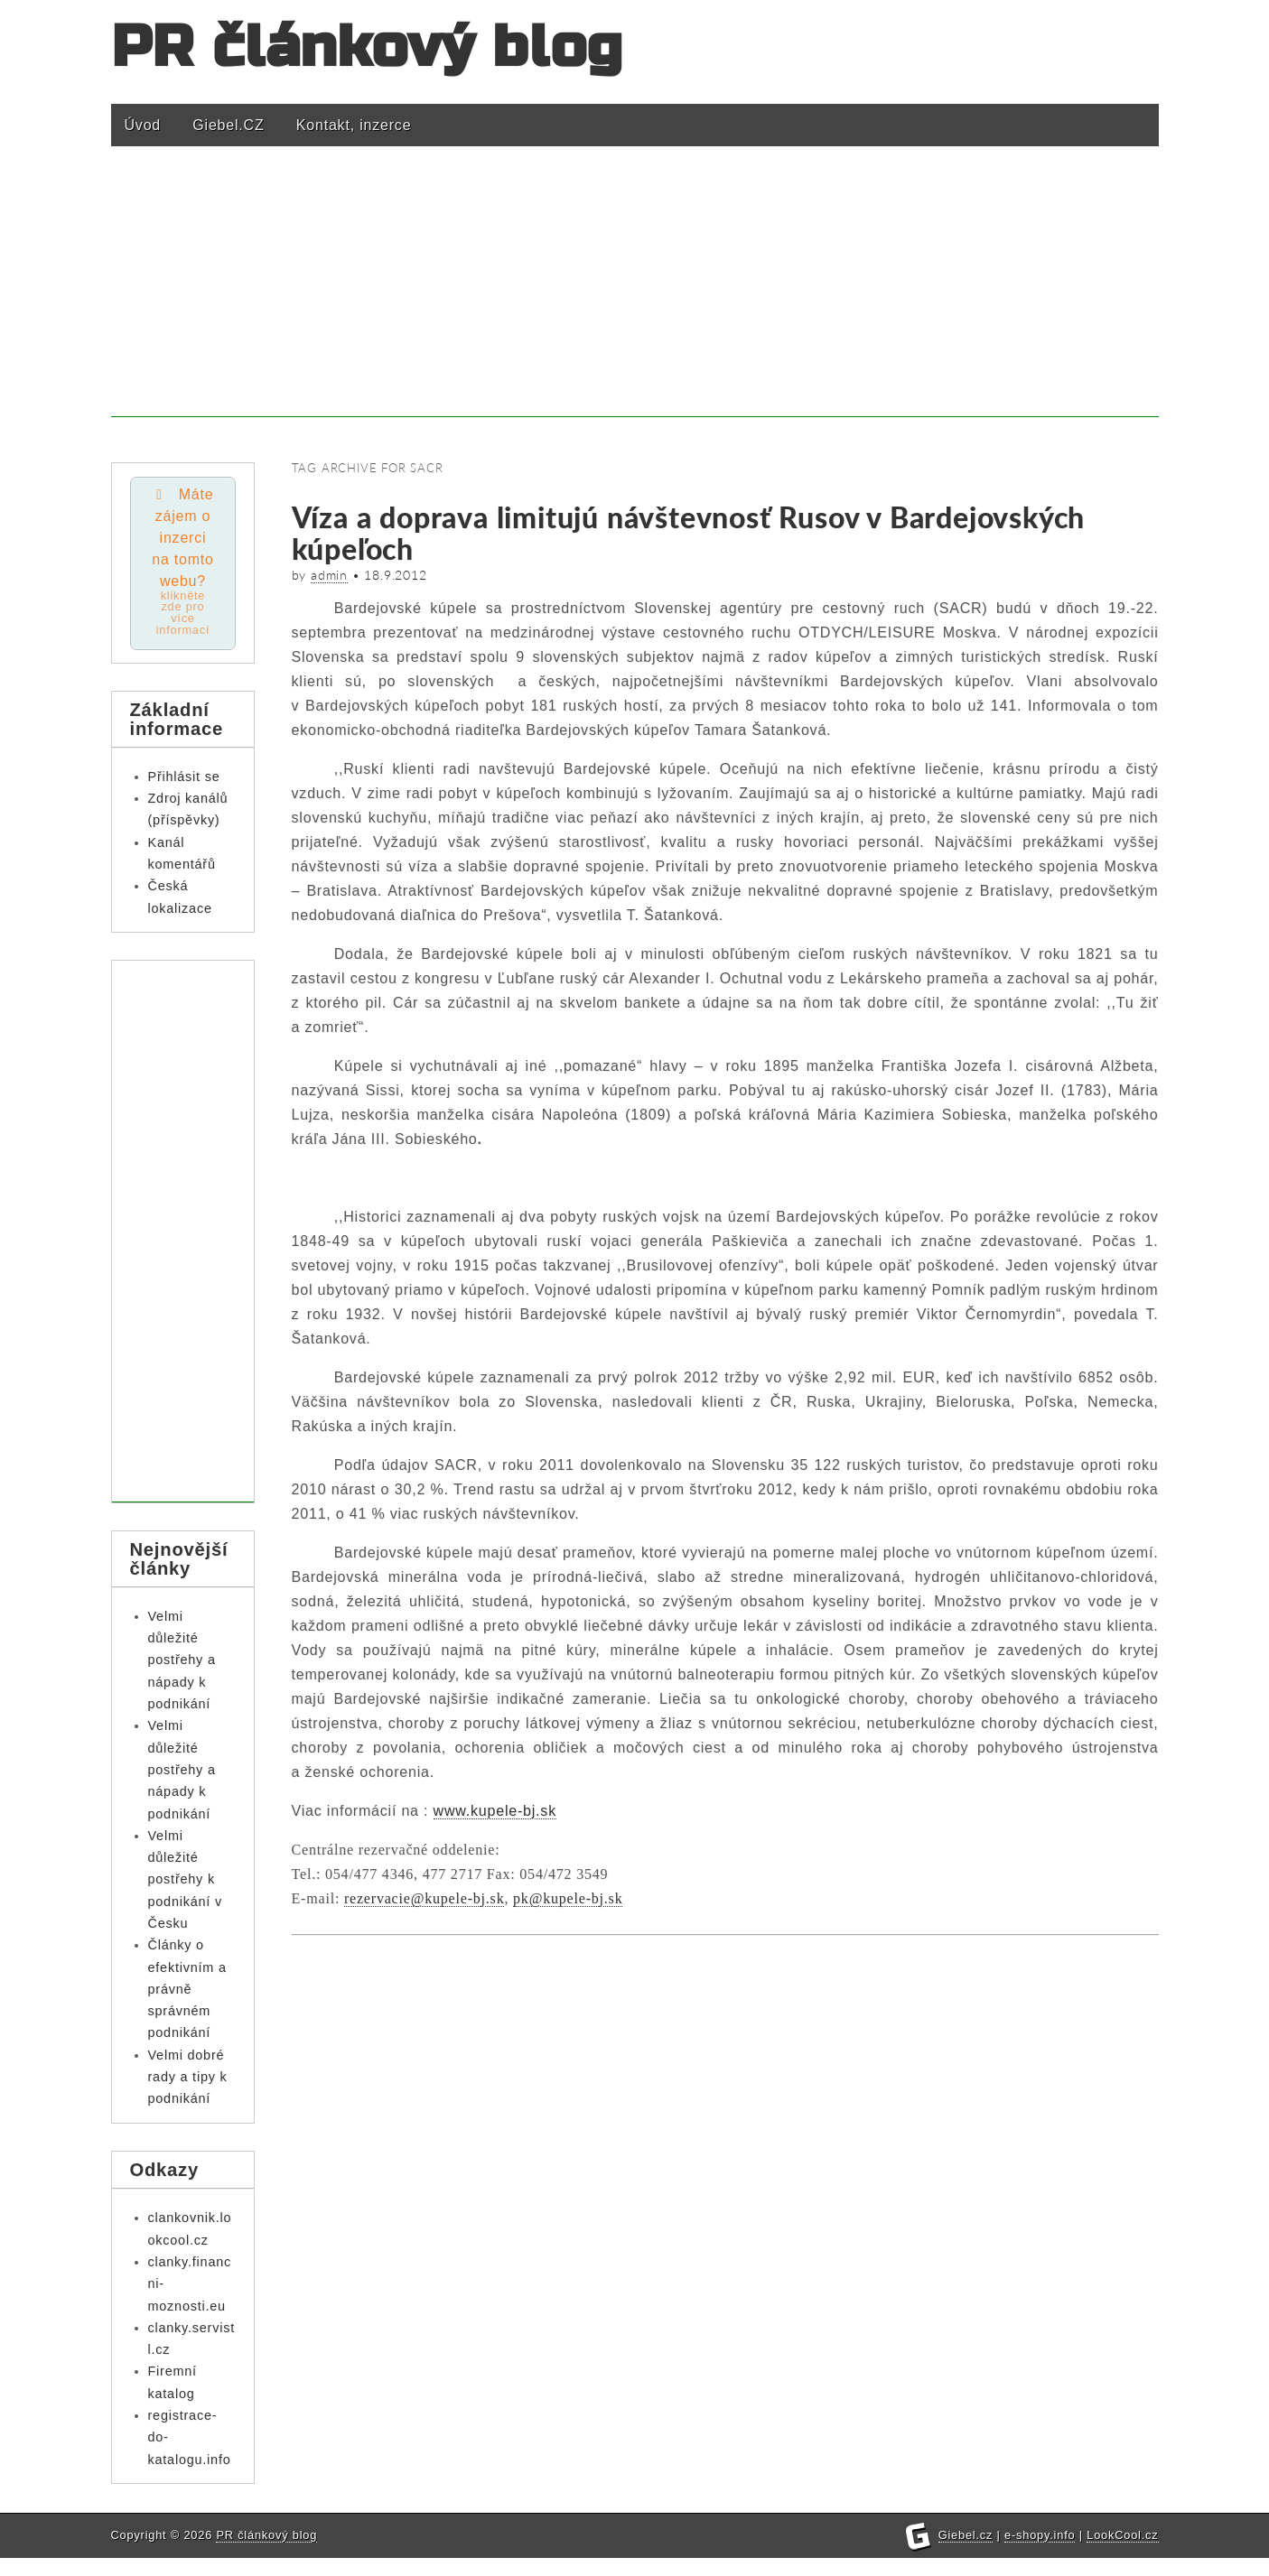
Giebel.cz (966, 2553)
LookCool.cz (1122, 2553)
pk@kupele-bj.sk (567, 1898)
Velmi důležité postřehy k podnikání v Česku (185, 1880)
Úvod (143, 125)
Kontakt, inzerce (354, 125)
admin (329, 575)
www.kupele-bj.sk (495, 1810)
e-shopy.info (1039, 2553)
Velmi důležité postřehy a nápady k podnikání (182, 1661)
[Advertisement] (635, 290)
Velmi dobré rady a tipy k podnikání (188, 2078)
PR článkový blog (367, 47)
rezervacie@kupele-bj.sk (424, 1898)
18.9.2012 (395, 575)
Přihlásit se (184, 777)
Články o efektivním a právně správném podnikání (187, 1990)
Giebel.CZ (228, 125)
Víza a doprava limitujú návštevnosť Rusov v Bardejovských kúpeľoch (689, 532)
